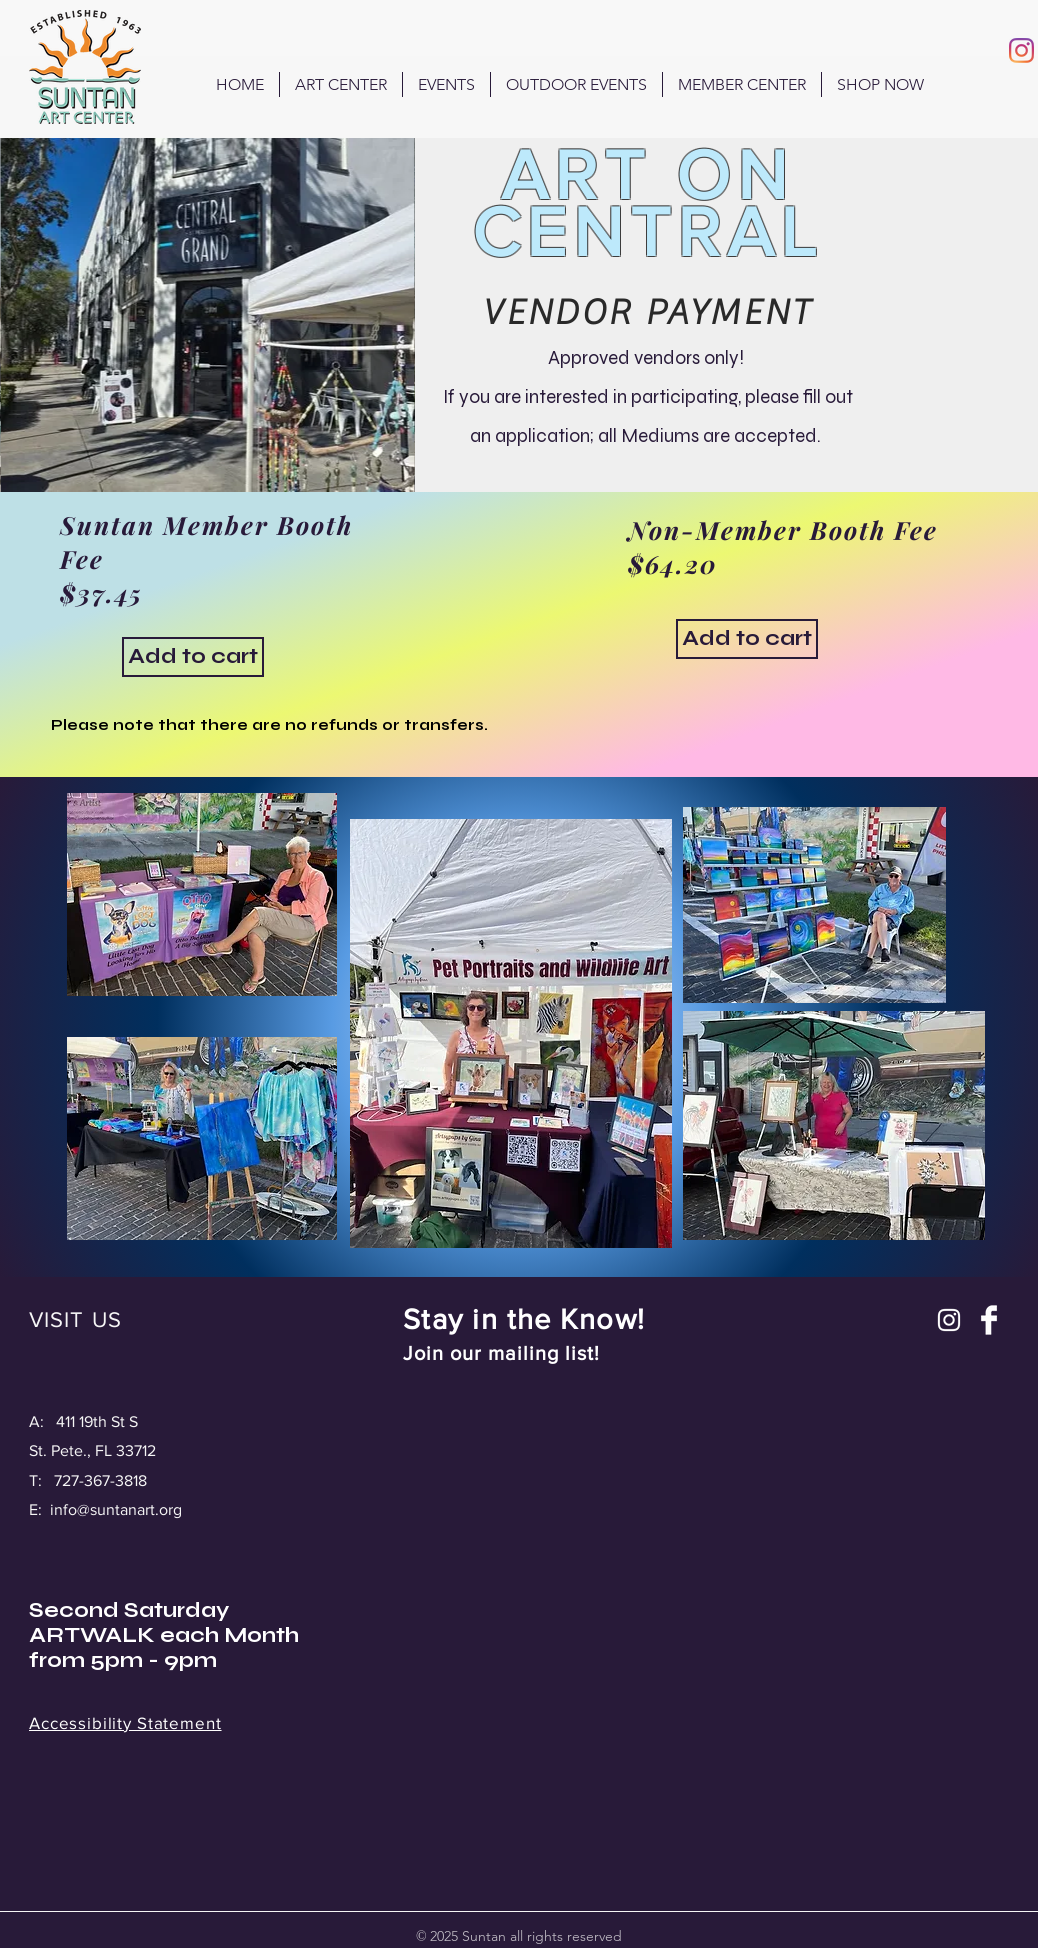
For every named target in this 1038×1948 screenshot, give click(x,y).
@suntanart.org (129, 1509)
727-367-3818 (100, 1480)
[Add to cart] (193, 657)
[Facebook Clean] (989, 1320)
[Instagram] (1021, 50)
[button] (576, 84)
